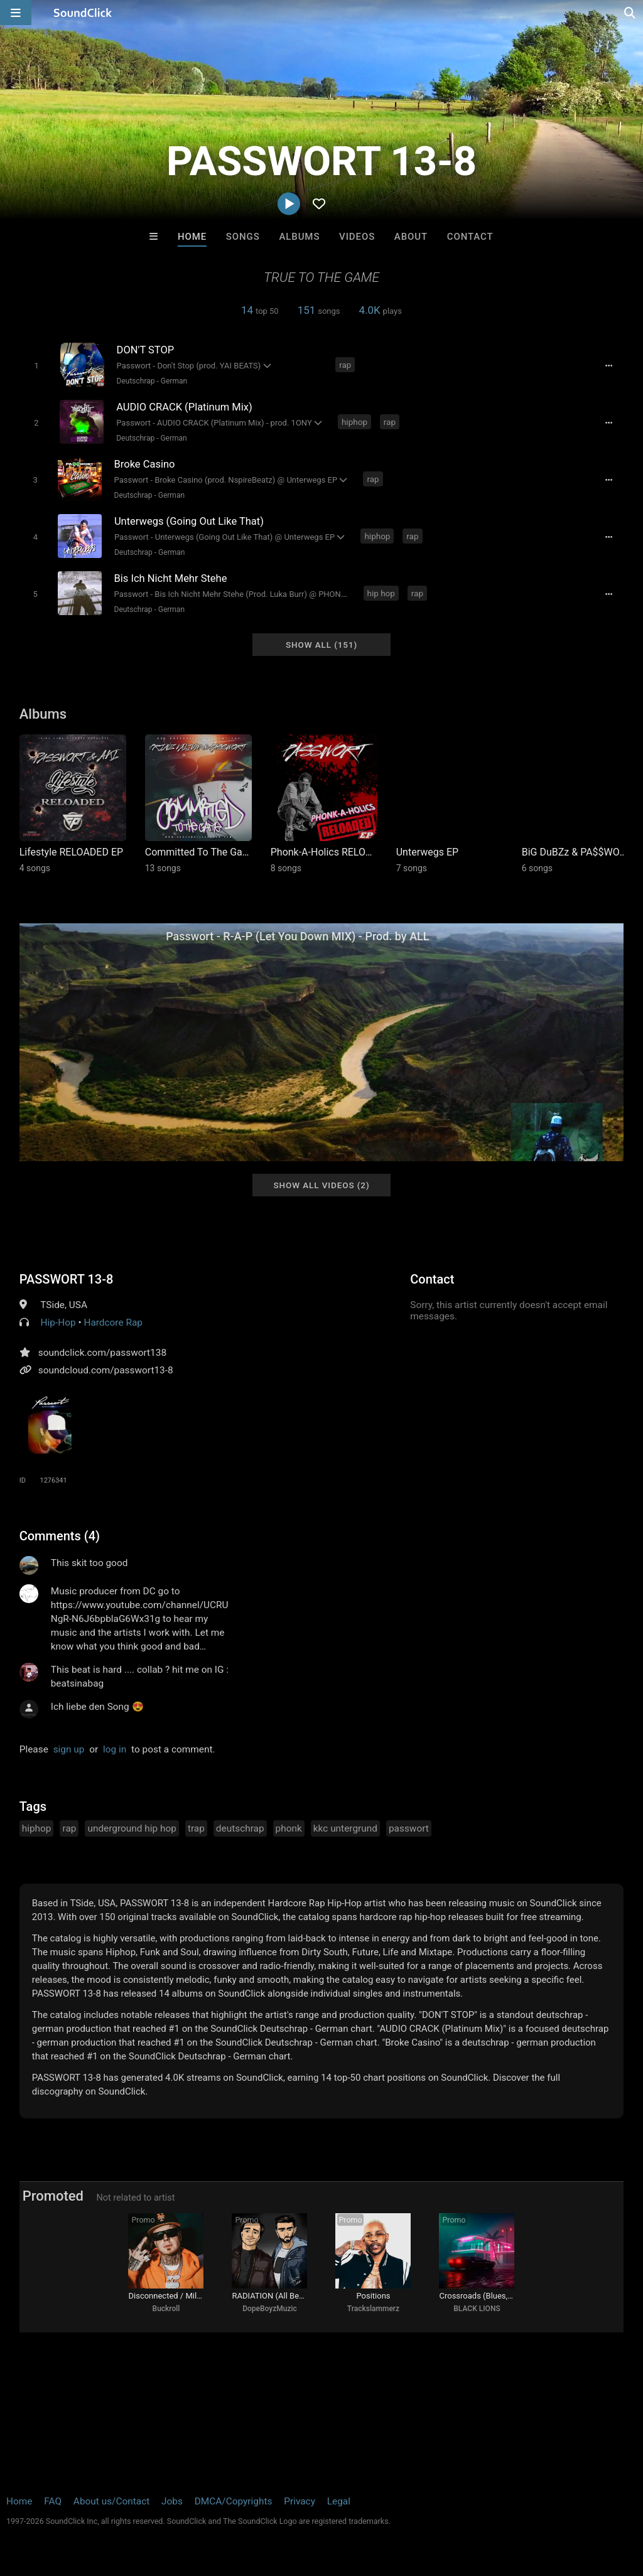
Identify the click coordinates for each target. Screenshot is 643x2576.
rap (345, 365)
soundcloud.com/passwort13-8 (105, 1370)
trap (196, 1828)
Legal (338, 2501)
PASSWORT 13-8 (66, 1279)
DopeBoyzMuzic (269, 2308)
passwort (409, 1828)
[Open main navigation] (15, 12)
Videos (357, 236)
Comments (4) (59, 1535)
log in (114, 1749)
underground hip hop (131, 1828)
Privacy (299, 2501)
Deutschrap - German (152, 381)
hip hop (381, 593)
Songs (243, 236)
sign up (69, 1749)
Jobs (172, 2501)
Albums (299, 236)
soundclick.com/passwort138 (102, 1352)
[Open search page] (630, 12)
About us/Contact (111, 2501)
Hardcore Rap (113, 1322)
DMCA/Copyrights (234, 2501)
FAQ (53, 2501)
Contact (470, 236)
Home (192, 236)
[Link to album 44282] (198, 803)
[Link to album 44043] (324, 803)
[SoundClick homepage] (82, 12)
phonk (289, 1828)
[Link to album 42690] (449, 803)
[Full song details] (608, 366)
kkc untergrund (345, 1828)
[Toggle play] (36, 365)
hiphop (354, 422)
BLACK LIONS (476, 2308)
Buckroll (166, 2308)
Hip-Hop (58, 1322)
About (411, 236)
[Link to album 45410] (72, 803)
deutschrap (240, 1828)
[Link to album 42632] (575, 803)
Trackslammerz (373, 2308)
